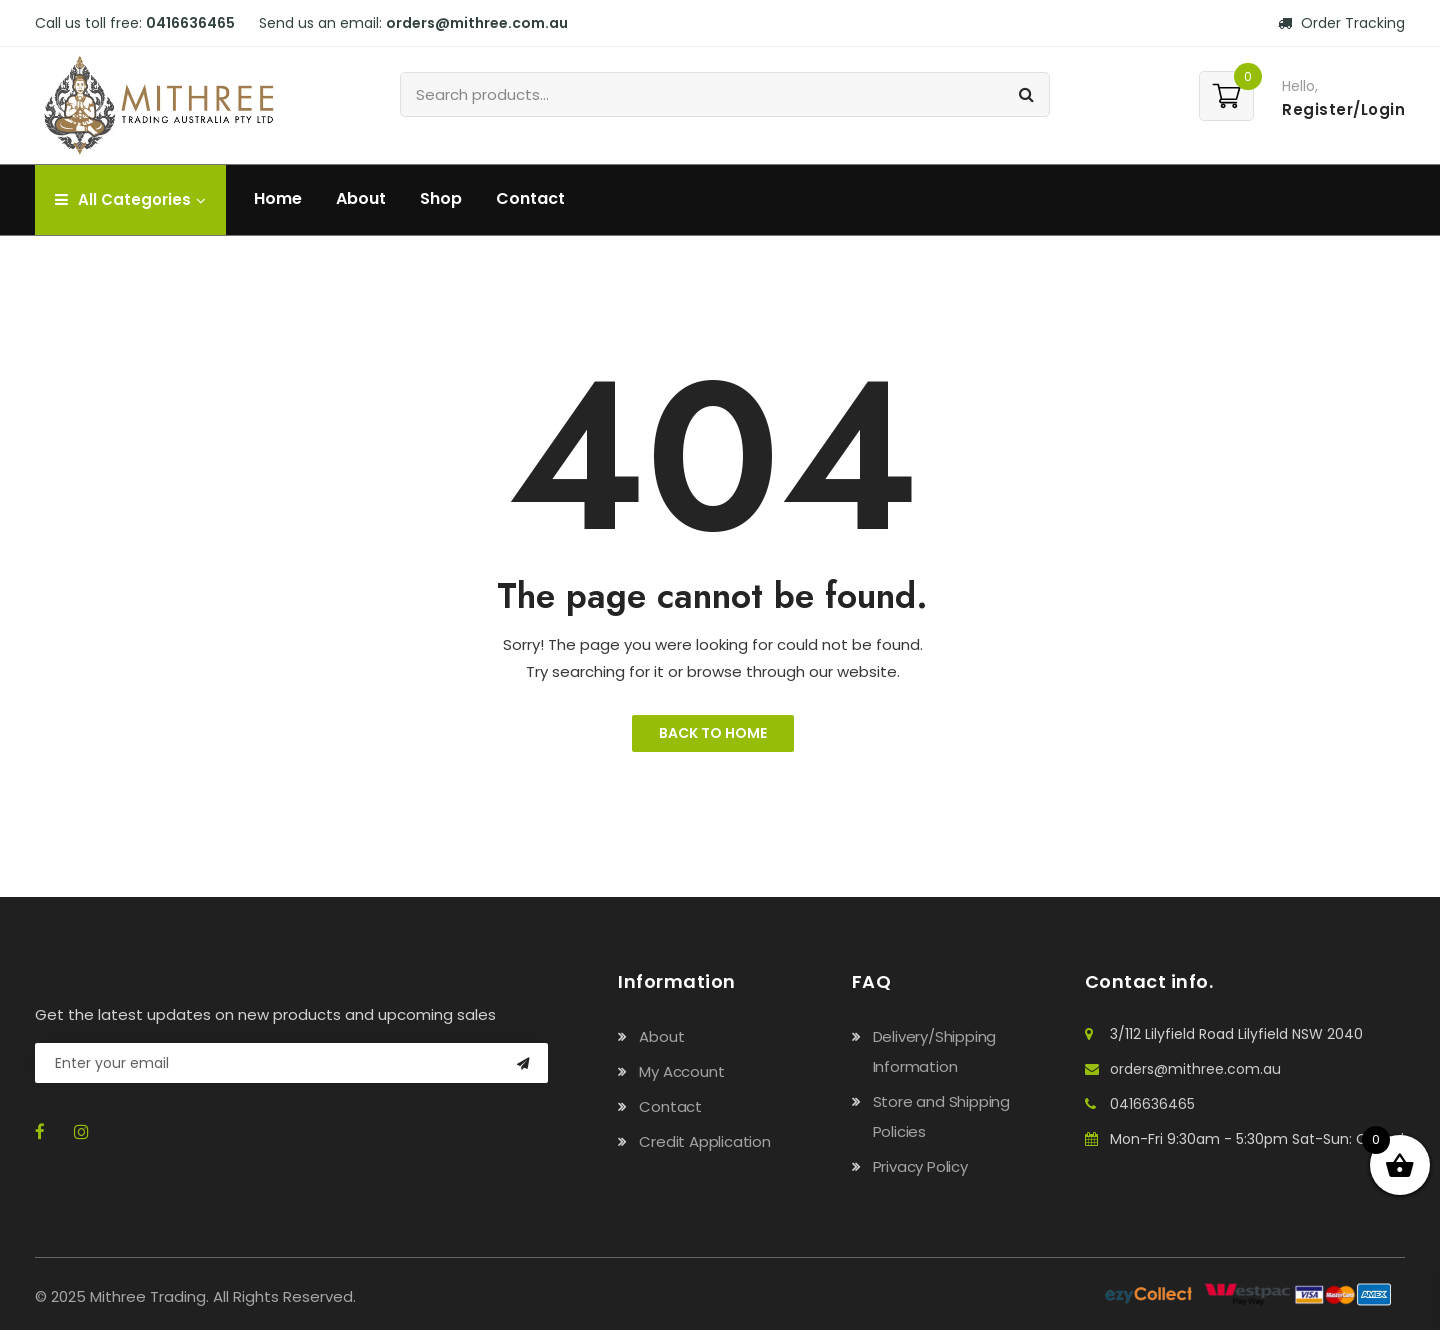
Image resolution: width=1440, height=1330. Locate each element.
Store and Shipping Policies (941, 1116)
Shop (441, 198)
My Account (681, 1071)
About (361, 198)
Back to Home (713, 733)
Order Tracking (1341, 23)
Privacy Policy (920, 1166)
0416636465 (190, 23)
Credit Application (704, 1141)
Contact (530, 198)
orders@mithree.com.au (477, 23)
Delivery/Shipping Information (935, 1051)
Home (278, 198)
